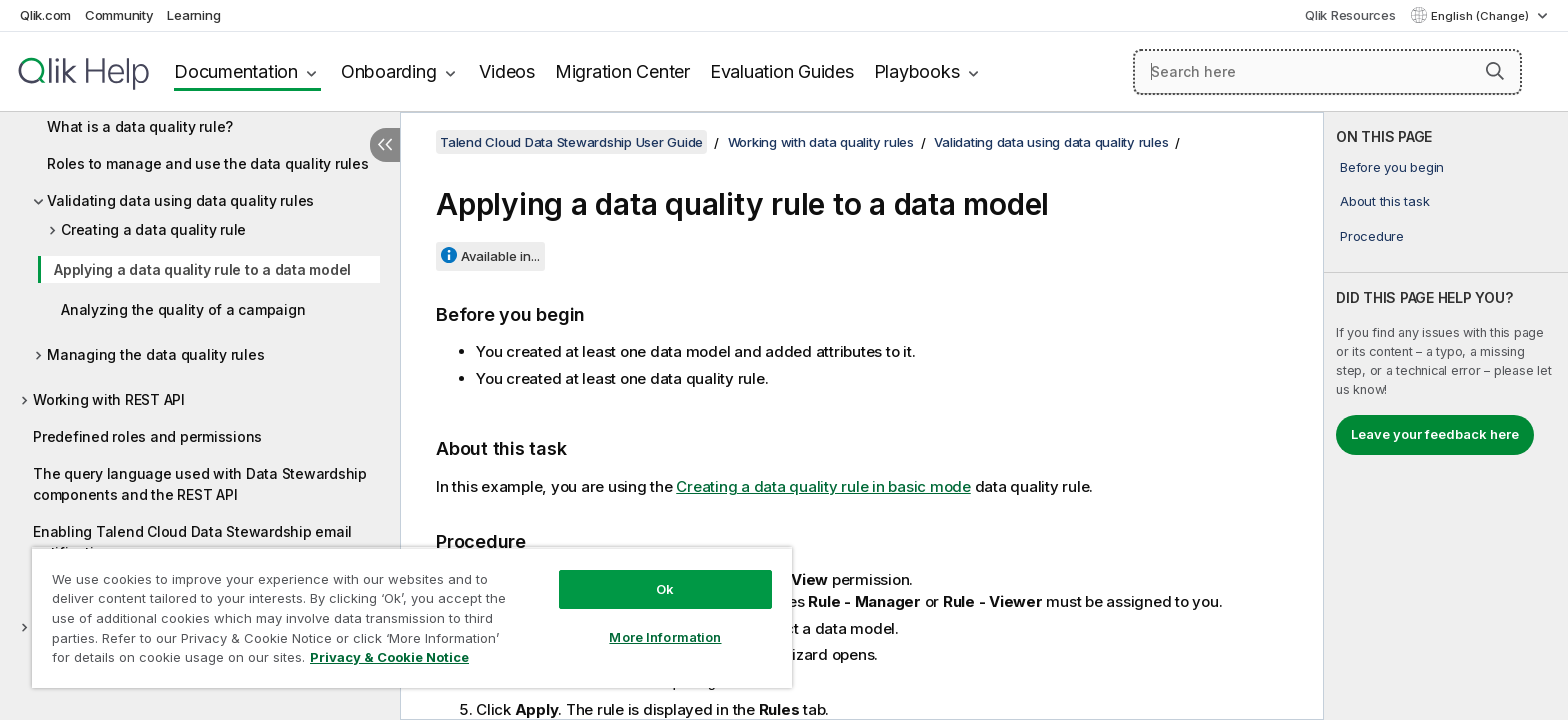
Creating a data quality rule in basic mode (823, 486)
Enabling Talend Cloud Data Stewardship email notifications (192, 542)
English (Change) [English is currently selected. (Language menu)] (1481, 16)
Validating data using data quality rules (180, 200)
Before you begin (1392, 167)
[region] (412, 617)
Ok (665, 589)
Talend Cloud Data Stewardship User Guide (571, 142)
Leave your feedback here (1435, 434)
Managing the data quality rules (155, 354)
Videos (507, 71)
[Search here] (1327, 72)
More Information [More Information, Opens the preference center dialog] (665, 637)
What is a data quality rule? (140, 126)
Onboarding (389, 71)
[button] (1495, 71)
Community (119, 15)
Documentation (236, 71)
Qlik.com (45, 15)
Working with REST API (109, 399)
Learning (193, 15)
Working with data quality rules (821, 142)
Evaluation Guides (782, 71)
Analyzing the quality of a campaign (183, 309)
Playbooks (917, 71)
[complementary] (1446, 416)
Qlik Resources (1350, 15)
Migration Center (622, 71)
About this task (1384, 201)
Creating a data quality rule (153, 229)
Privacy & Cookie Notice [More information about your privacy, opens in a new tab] (389, 657)
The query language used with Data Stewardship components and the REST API (200, 484)
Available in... (500, 256)
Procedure (1372, 236)
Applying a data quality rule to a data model (202, 269)
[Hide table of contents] (385, 145)
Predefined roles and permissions (147, 436)
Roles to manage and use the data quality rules (208, 163)
